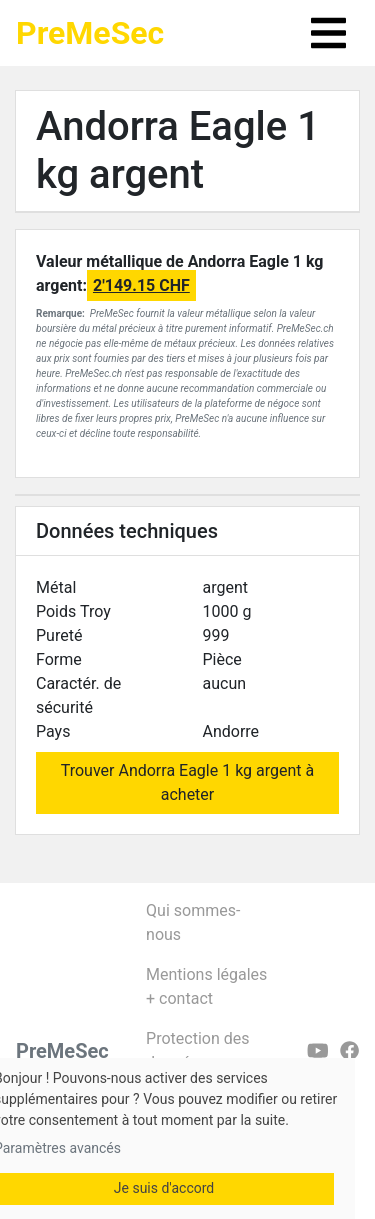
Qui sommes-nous (193, 922)
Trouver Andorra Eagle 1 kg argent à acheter (188, 782)
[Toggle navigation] (328, 33)
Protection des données (197, 1050)
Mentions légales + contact (206, 986)
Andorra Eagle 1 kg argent (178, 150)
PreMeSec (90, 33)
